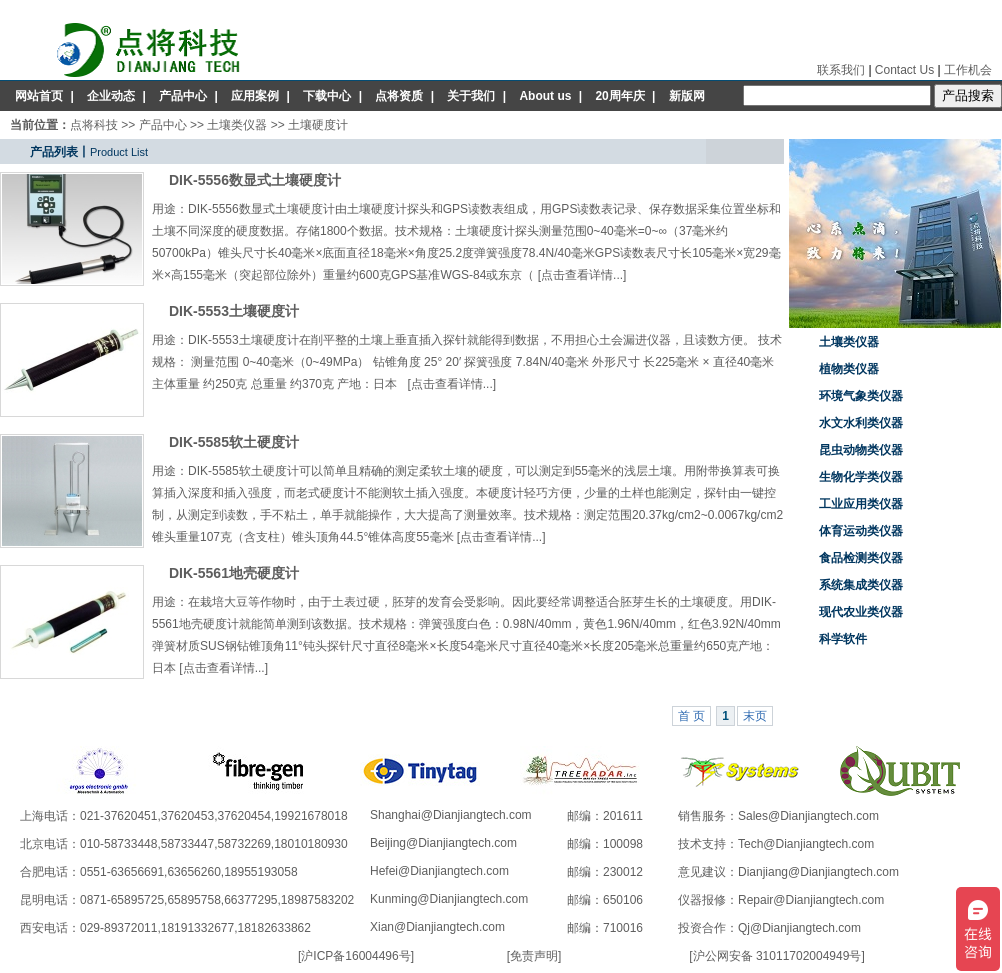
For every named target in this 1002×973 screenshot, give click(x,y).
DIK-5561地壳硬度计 (234, 573)
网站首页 (39, 96)
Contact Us (904, 70)
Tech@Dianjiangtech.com (806, 844)
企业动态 (111, 96)
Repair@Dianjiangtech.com (811, 900)
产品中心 (183, 96)
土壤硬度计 (318, 125)
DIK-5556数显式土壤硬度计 (255, 180)
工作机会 (968, 70)
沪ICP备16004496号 (355, 956)
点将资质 (399, 96)
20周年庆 (619, 96)
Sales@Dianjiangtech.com (808, 816)
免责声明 (534, 956)
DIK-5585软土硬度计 (234, 442)
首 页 (691, 716)
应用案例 (255, 96)
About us (545, 96)
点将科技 (94, 125)
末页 (755, 716)
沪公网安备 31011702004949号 (777, 956)
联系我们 (841, 70)
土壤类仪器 (237, 125)
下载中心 (327, 96)
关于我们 (471, 96)
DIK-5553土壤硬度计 (234, 311)
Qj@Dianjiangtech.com (799, 928)
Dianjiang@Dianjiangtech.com (818, 872)
